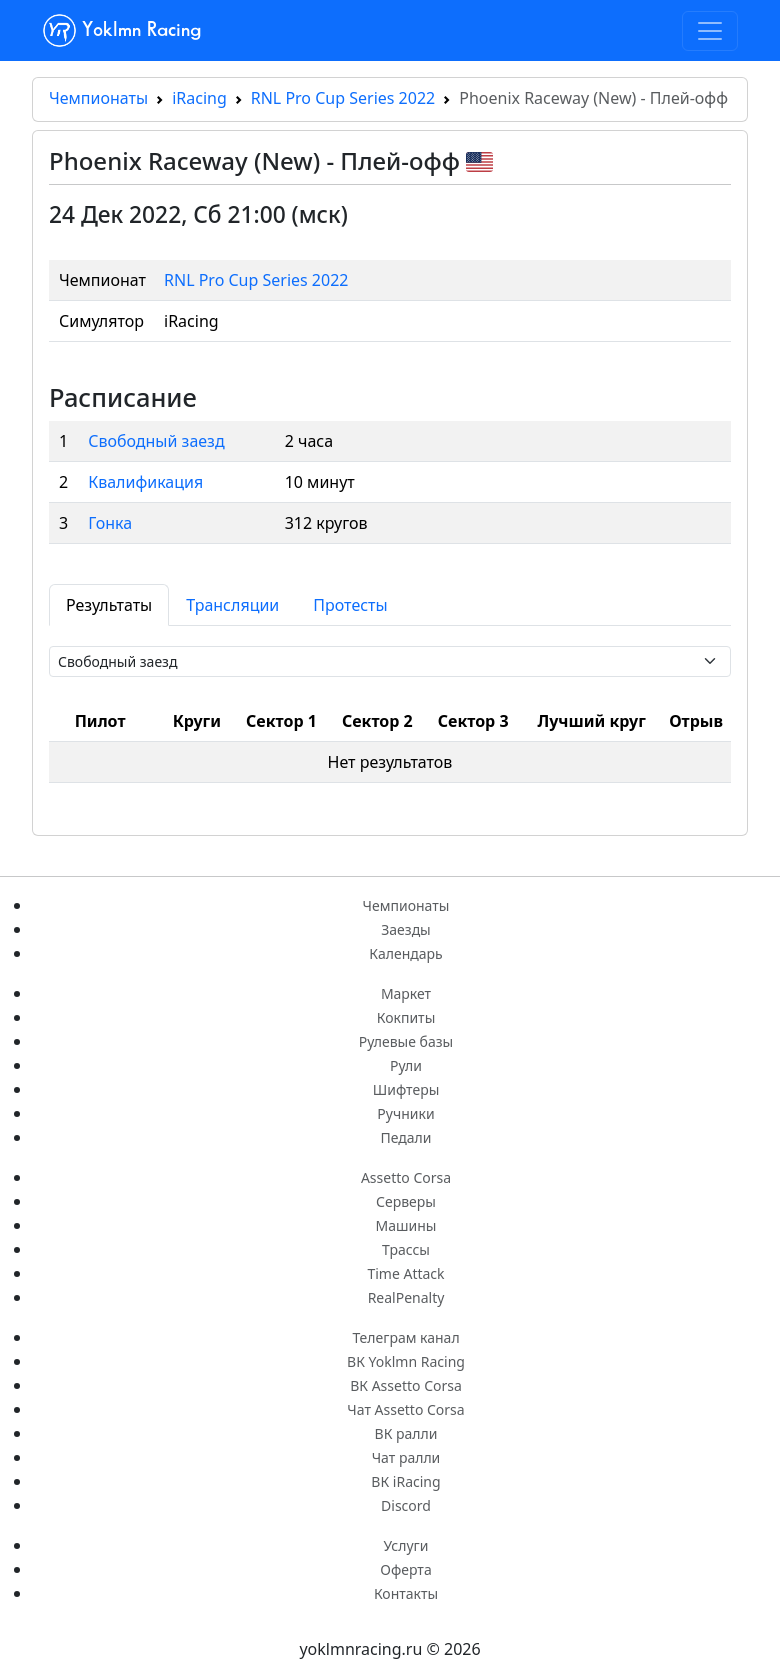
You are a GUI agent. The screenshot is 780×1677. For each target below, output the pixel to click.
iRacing (199, 98)
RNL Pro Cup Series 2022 (343, 98)
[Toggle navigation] (710, 31)
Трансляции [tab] (232, 605)
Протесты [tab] (350, 605)
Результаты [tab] (109, 605)
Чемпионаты (98, 98)
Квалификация (145, 482)
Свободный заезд (156, 441)
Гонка (110, 523)
